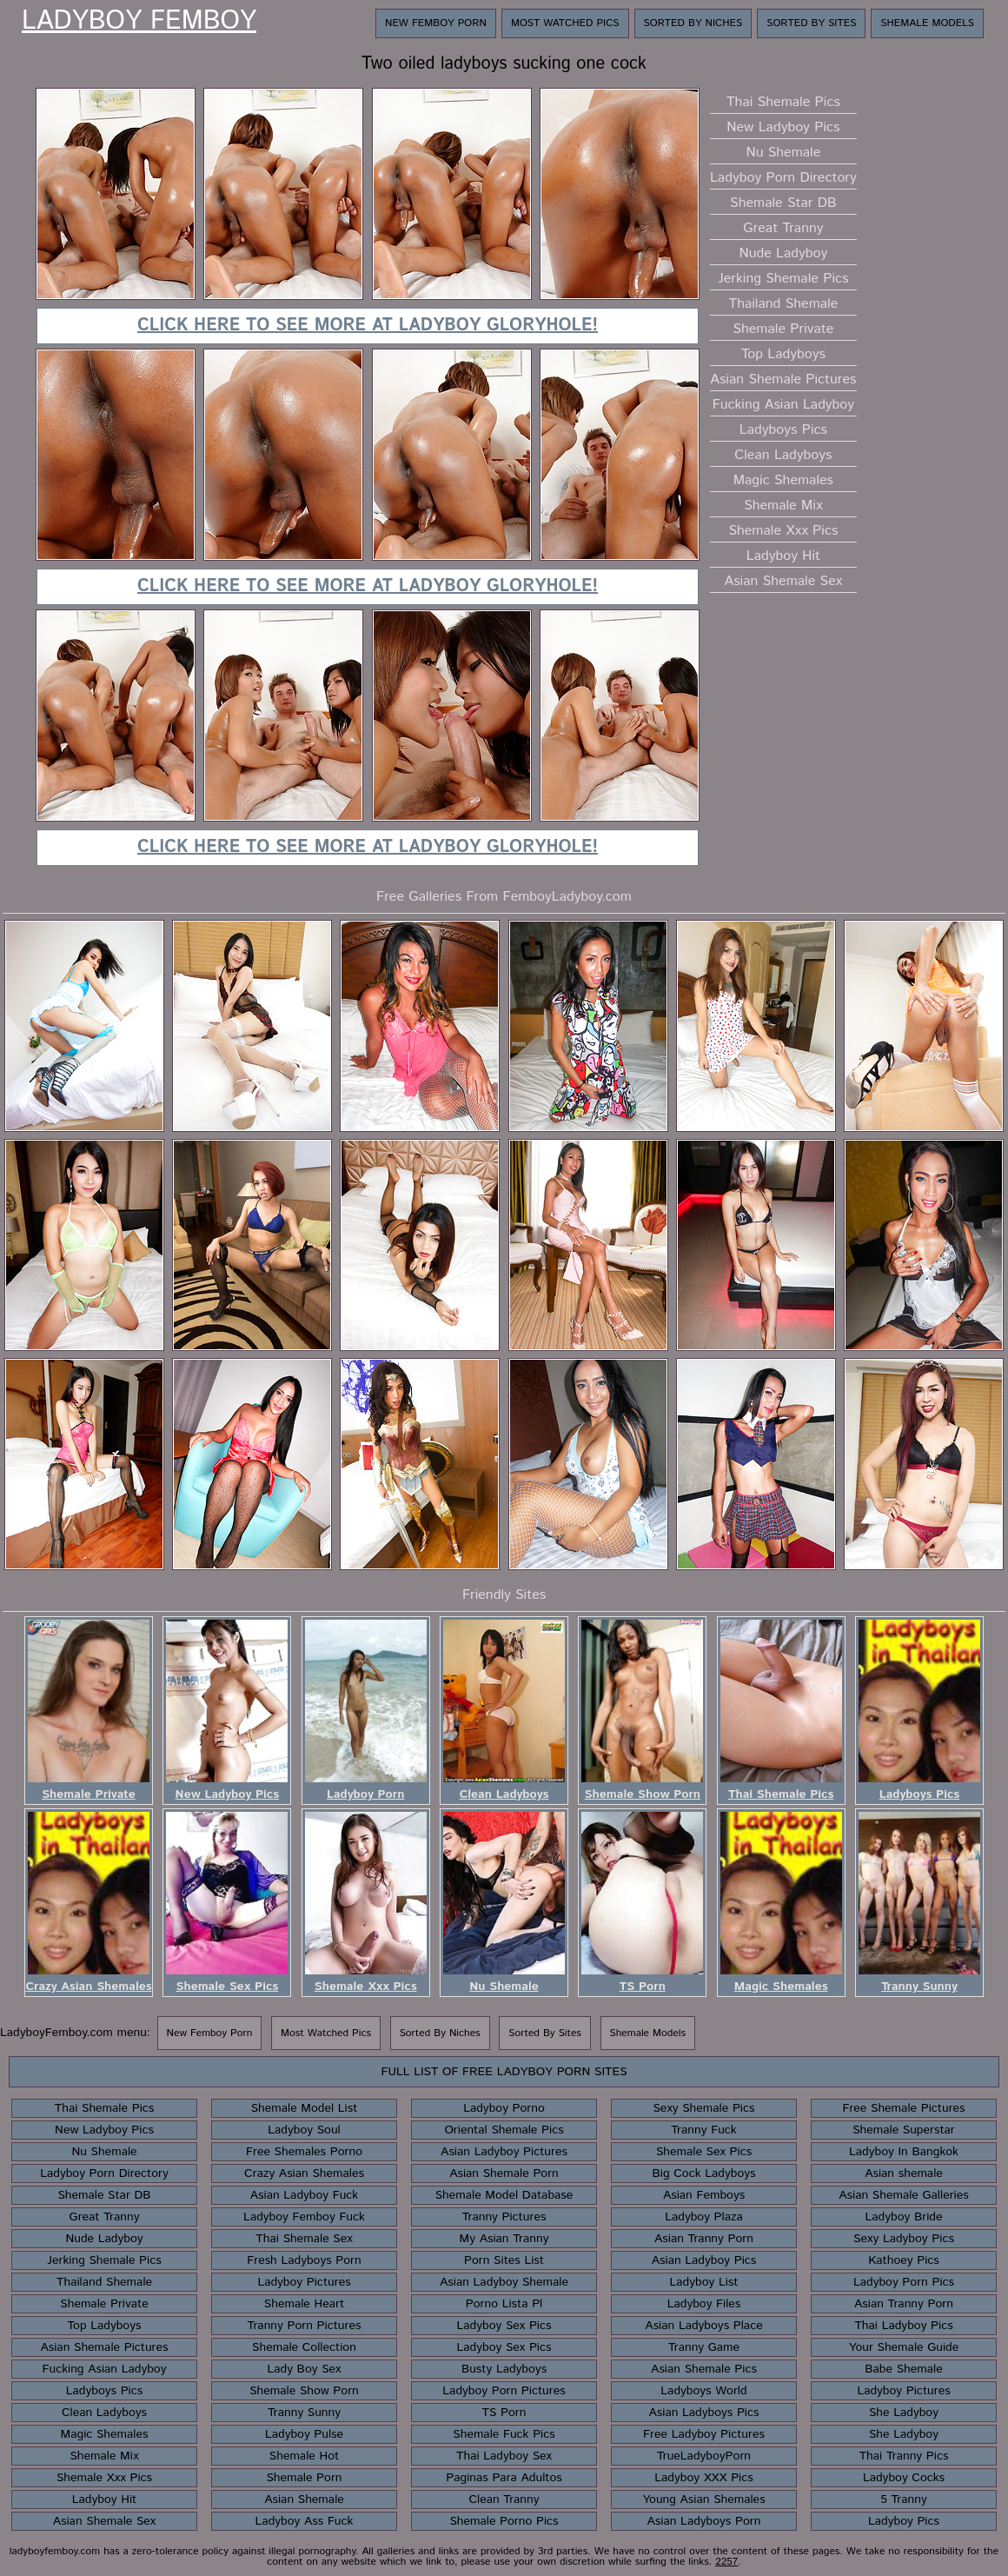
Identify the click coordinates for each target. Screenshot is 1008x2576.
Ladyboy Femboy (139, 22)
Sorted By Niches (693, 23)
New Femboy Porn (436, 23)
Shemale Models (927, 23)
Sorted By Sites (811, 23)
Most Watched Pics (565, 23)
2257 (726, 2561)
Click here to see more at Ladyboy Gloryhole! (367, 325)
